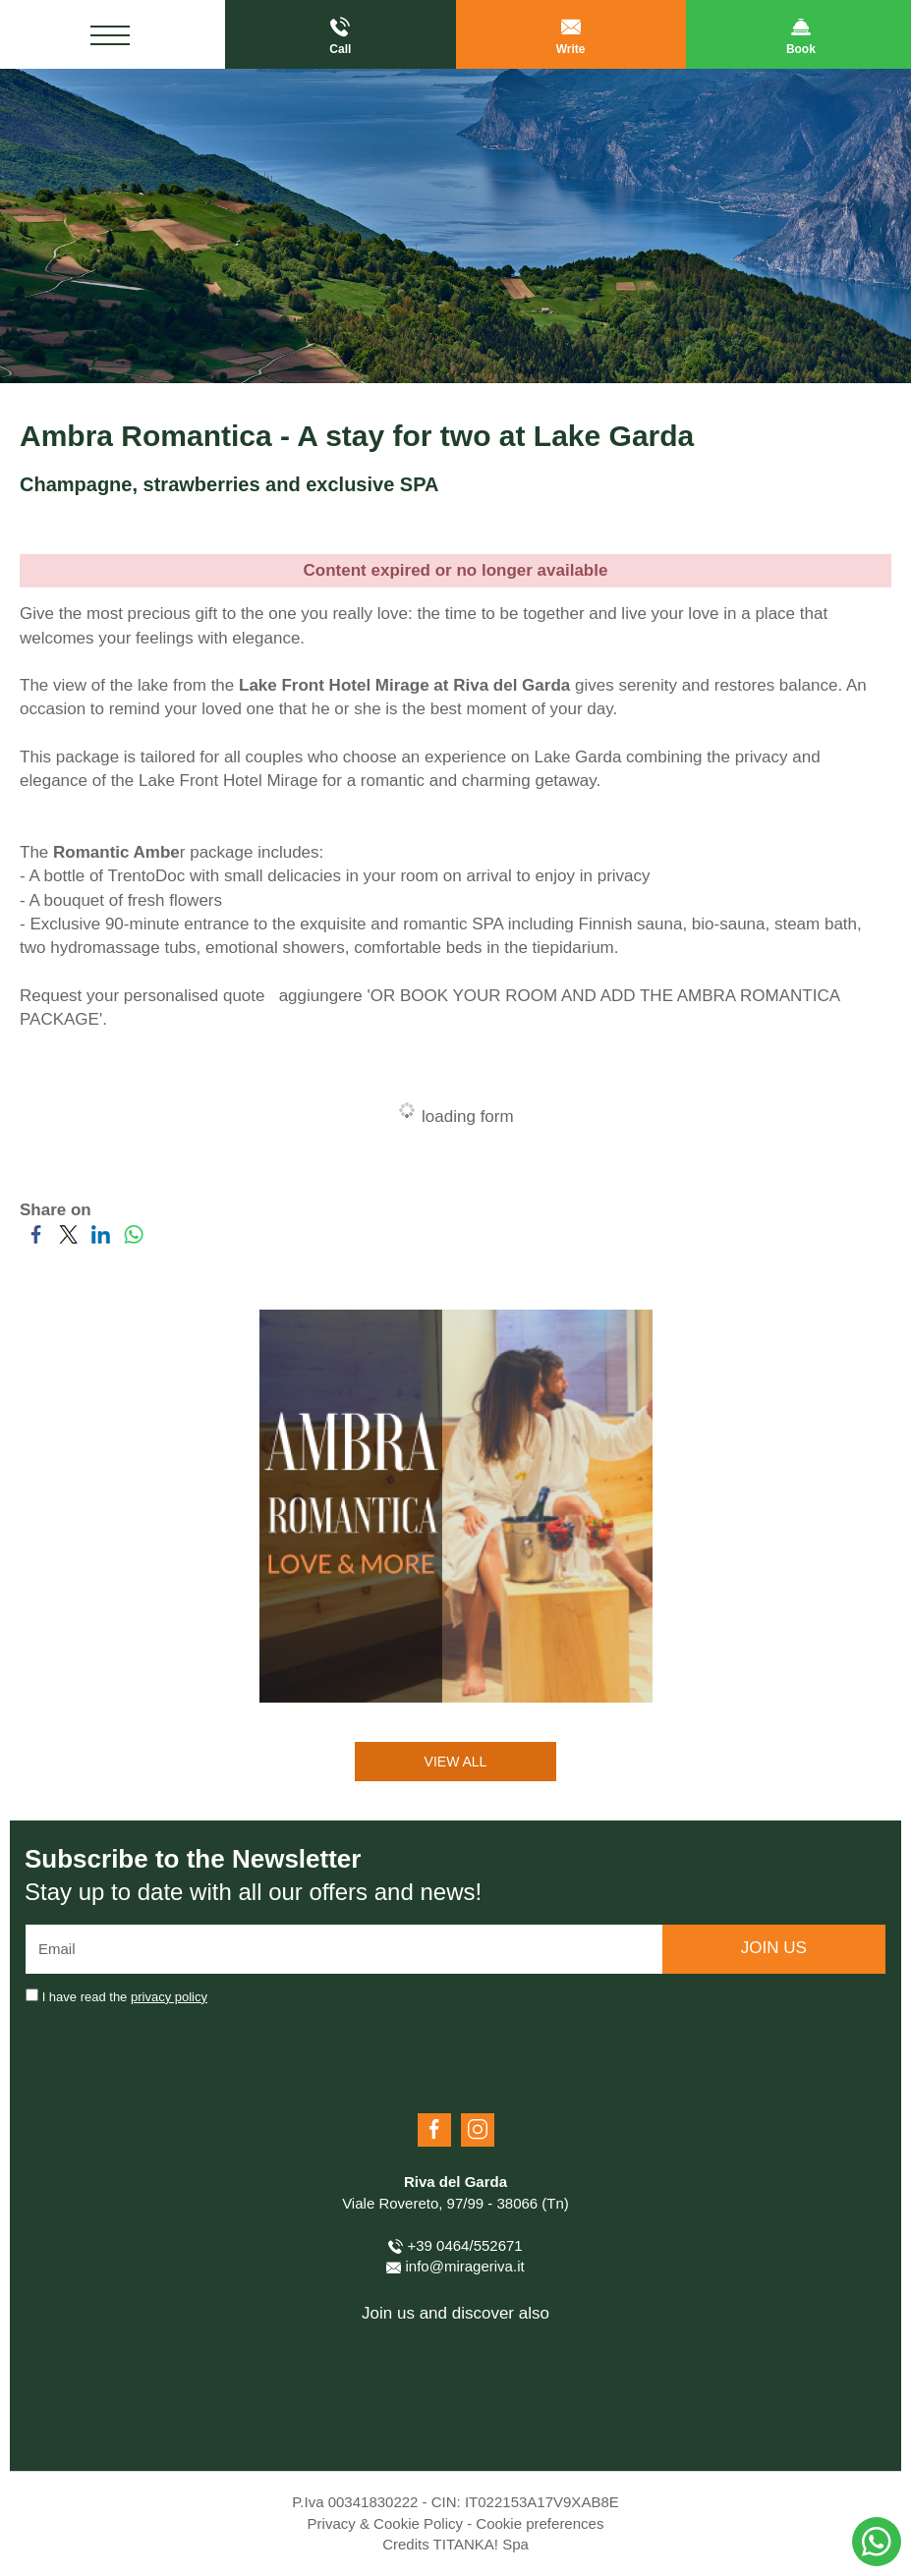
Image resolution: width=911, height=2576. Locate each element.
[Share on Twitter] (68, 1240)
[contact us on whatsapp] (876, 2541)
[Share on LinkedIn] (101, 1240)
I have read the (124, 1996)
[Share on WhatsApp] (133, 1240)
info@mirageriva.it (455, 2266)
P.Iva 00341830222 (355, 2501)
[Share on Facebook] (36, 1240)
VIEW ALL (456, 1761)
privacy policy (169, 1996)
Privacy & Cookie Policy (385, 2523)
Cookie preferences (539, 2523)
